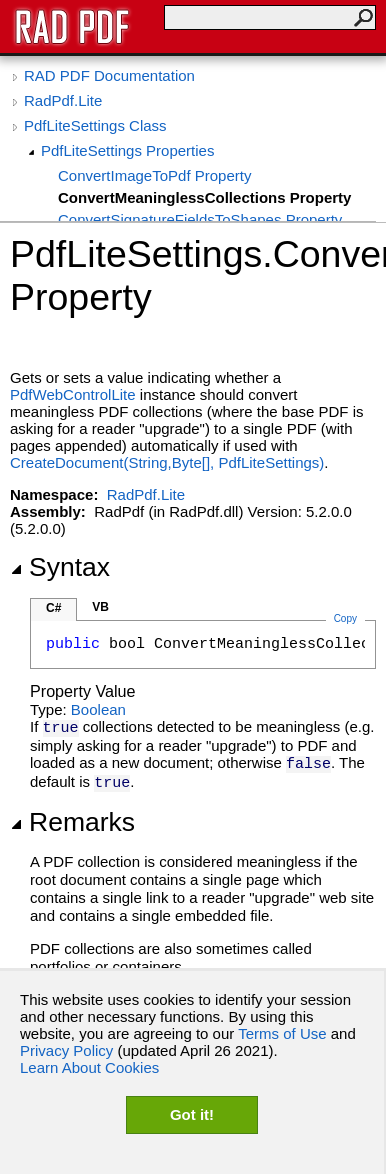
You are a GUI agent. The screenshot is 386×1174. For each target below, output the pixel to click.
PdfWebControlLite (73, 394)
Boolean (98, 709)
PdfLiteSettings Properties (127, 150)
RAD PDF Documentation (109, 75)
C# (53, 608)
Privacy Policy (66, 1050)
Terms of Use (282, 1033)
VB (100, 607)
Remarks (72, 822)
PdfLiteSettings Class (95, 125)
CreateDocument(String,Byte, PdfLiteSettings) (167, 462)
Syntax (60, 567)
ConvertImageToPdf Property (154, 175)
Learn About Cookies (89, 1067)
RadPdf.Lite (63, 100)
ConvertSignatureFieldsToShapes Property (200, 219)
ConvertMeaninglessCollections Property (204, 197)
